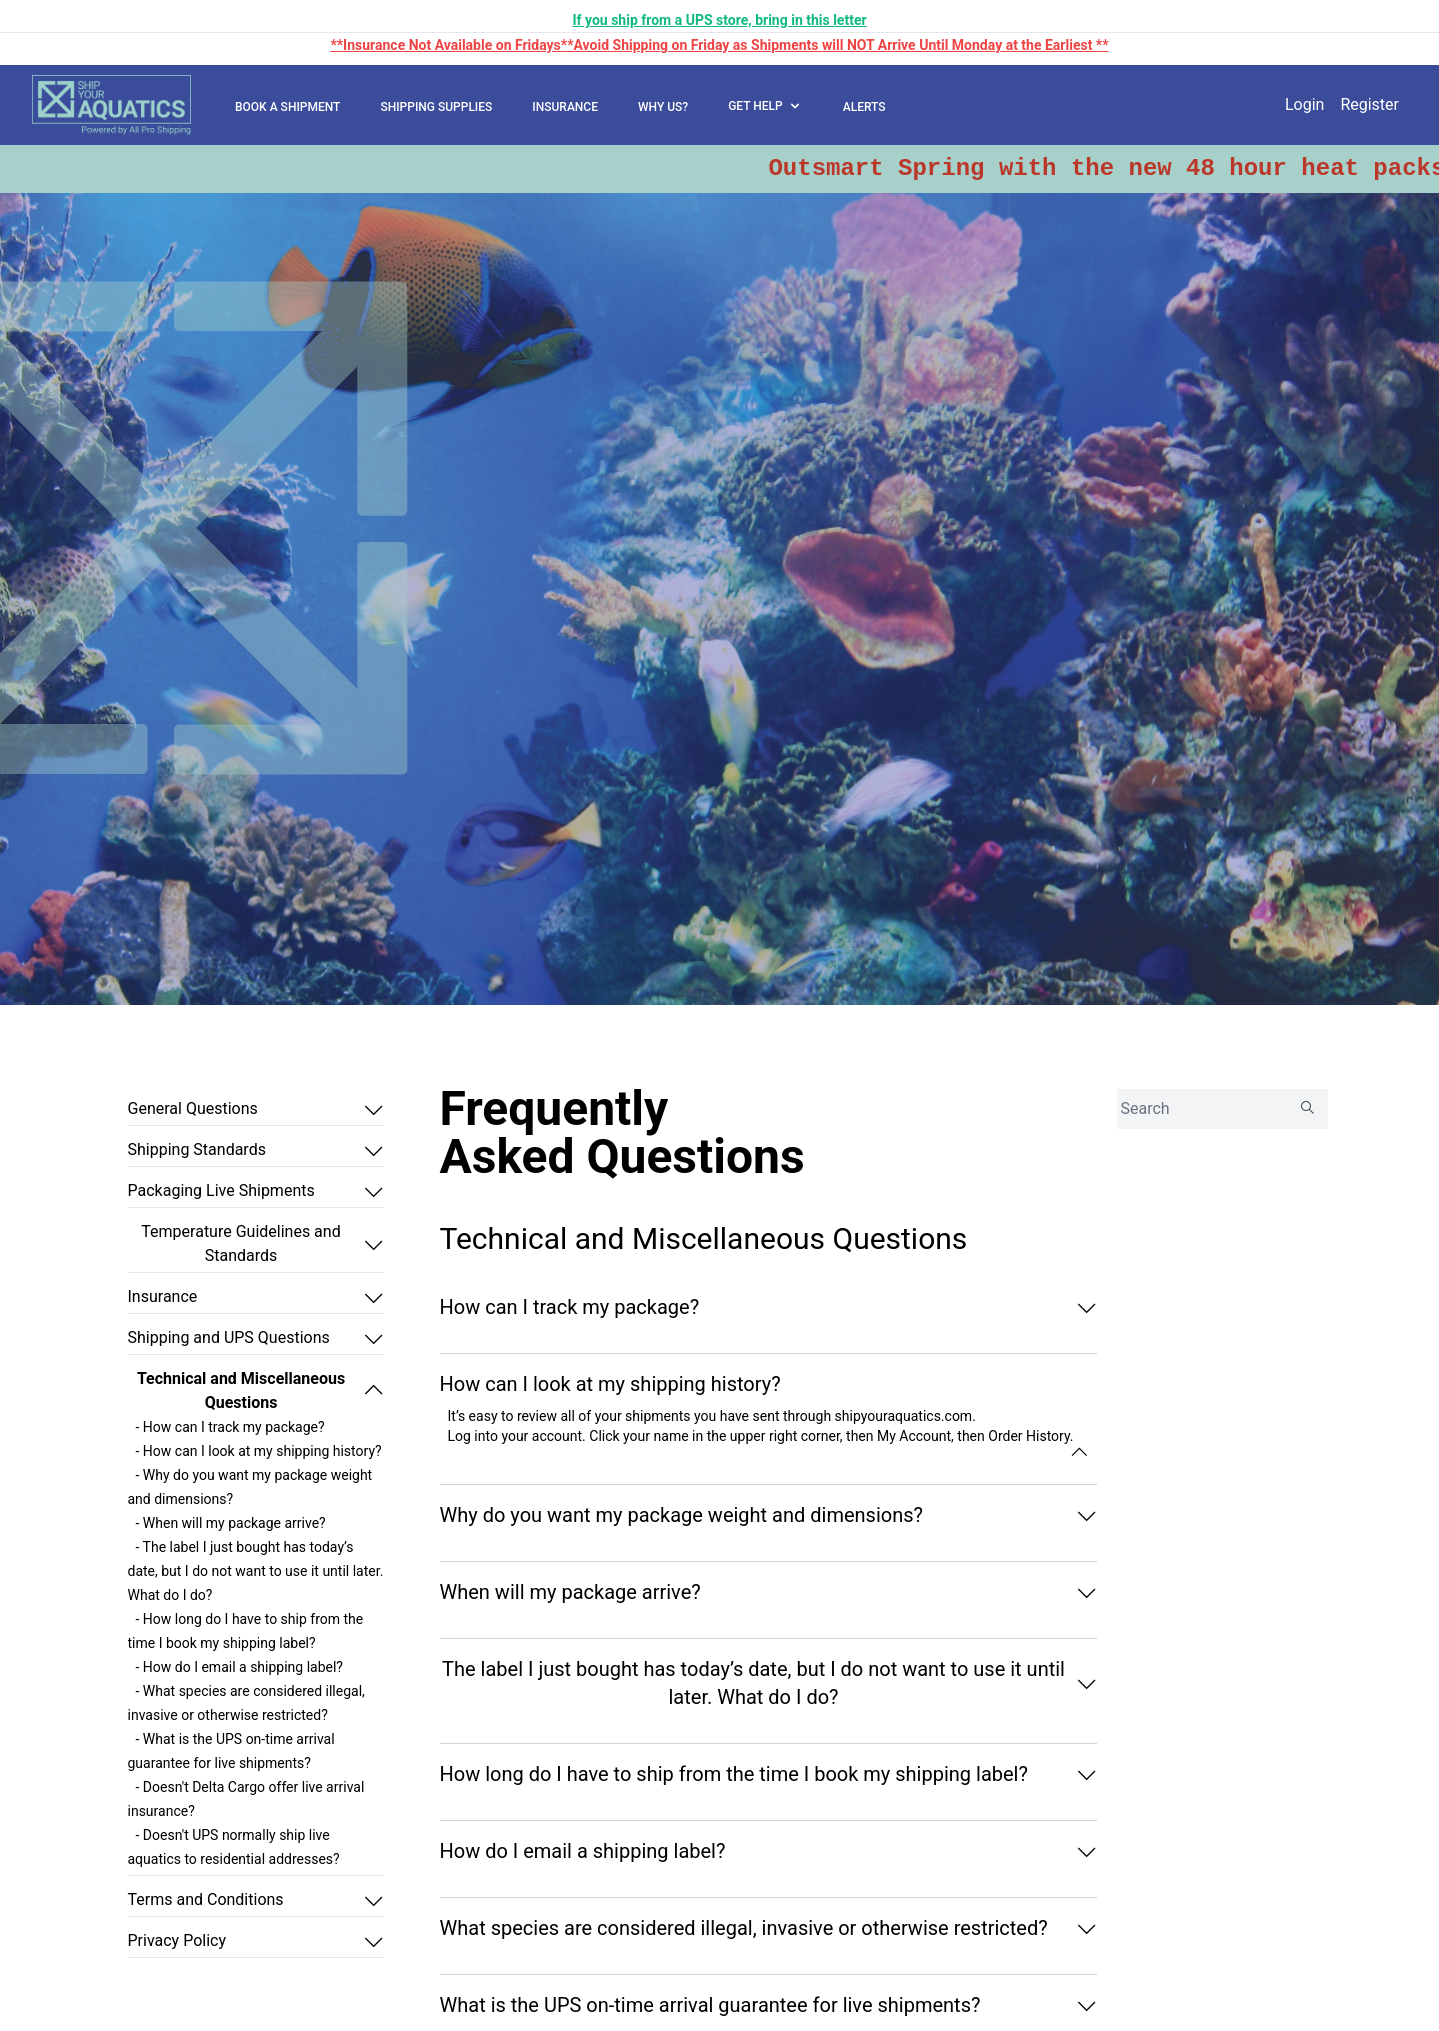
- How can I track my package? (230, 1427)
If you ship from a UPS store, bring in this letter (719, 20)
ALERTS (864, 107)
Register (1369, 104)
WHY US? (663, 107)
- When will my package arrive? (231, 1523)
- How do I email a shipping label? (239, 1667)
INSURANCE (565, 107)
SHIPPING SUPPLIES (436, 107)
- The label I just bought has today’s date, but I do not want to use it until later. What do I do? (256, 1571)
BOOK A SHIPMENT (287, 107)
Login (1304, 104)
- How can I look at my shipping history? (259, 1451)
